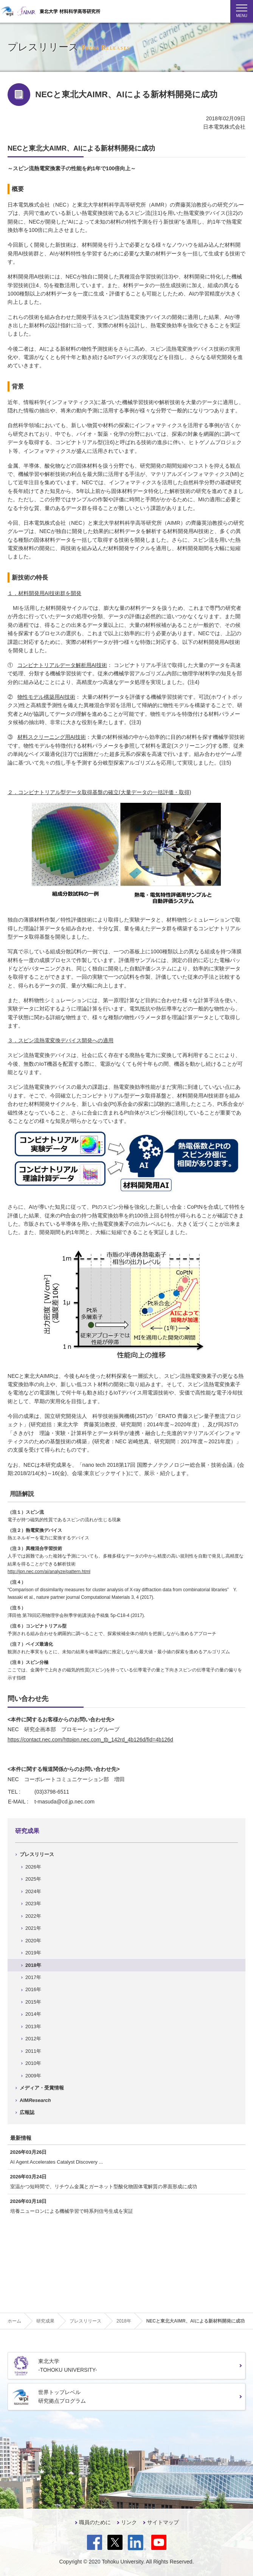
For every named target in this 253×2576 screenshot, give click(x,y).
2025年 (33, 1879)
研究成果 (27, 1831)
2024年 (33, 1891)
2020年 (33, 1940)
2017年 (33, 1977)
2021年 (33, 1928)
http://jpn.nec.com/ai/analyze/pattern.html (49, 1571)
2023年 (33, 1903)
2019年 (33, 1953)
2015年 (33, 2002)
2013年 (33, 2026)
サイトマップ (163, 2522)
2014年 (33, 2014)
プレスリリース (37, 1854)
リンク (129, 2522)
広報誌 (27, 2112)
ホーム (14, 2321)
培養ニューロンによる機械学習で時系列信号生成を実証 (71, 2211)
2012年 (33, 2038)
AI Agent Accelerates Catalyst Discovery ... (56, 2162)
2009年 (33, 2076)
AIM (35, 2100)
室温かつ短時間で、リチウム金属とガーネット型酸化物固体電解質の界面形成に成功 (103, 2186)
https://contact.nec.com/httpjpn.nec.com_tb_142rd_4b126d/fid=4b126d (90, 1740)
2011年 (33, 2051)
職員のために (95, 2522)
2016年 (33, 1989)
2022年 (33, 1916)
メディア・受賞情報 (42, 2088)
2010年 (33, 2063)
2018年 (33, 1965)
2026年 (33, 1867)
